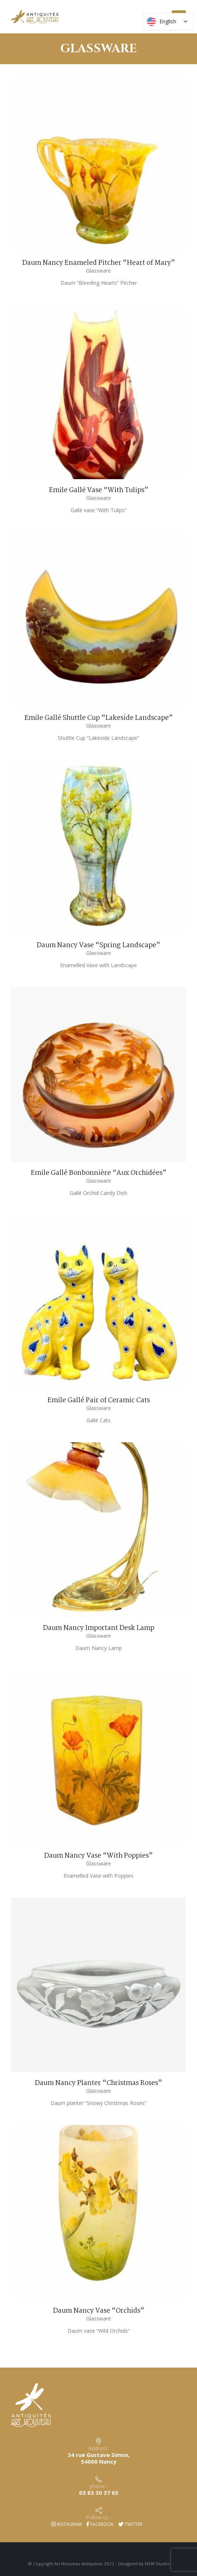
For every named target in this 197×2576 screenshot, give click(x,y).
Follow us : (98, 2517)
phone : (99, 2486)
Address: (98, 2448)
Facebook (100, 2524)
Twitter (130, 2524)
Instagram (66, 2524)
